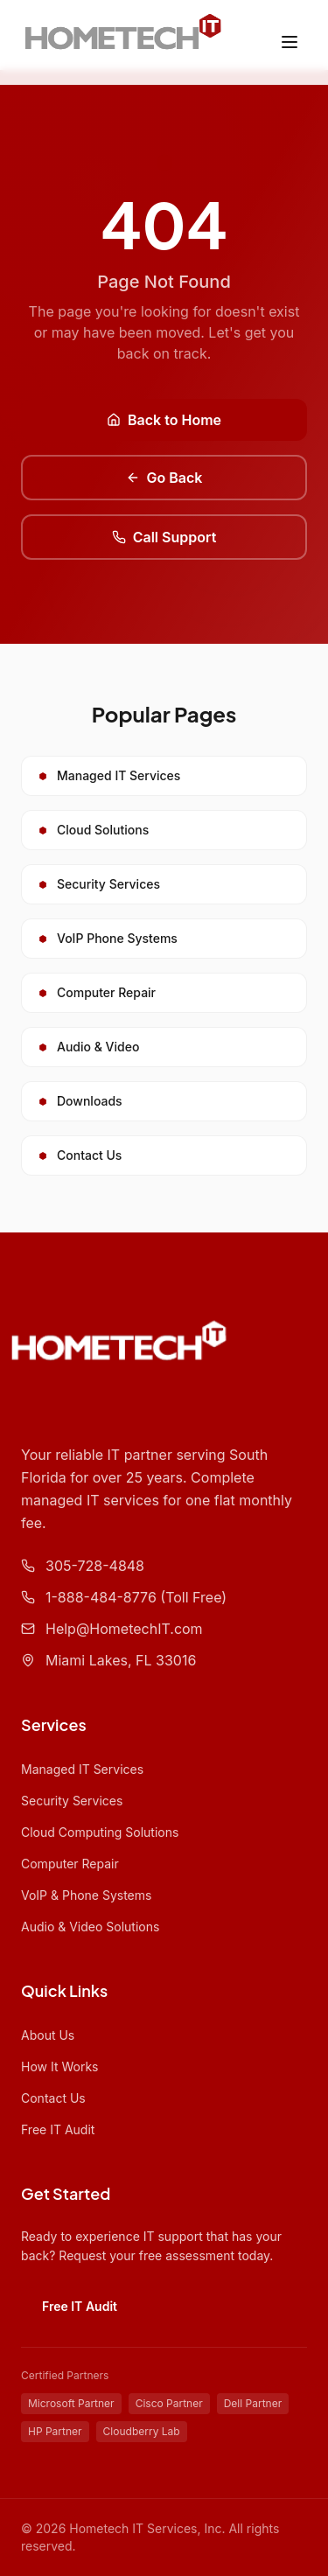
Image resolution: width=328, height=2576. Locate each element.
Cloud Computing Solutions (99, 1832)
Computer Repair (70, 1863)
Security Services (71, 1800)
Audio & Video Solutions (90, 1926)
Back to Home (164, 420)
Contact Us (53, 2098)
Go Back (164, 477)
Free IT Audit (57, 2129)
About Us (47, 2035)
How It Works (59, 2066)
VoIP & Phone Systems (86, 1895)
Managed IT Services (82, 1769)
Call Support (164, 537)
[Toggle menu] (289, 41)
